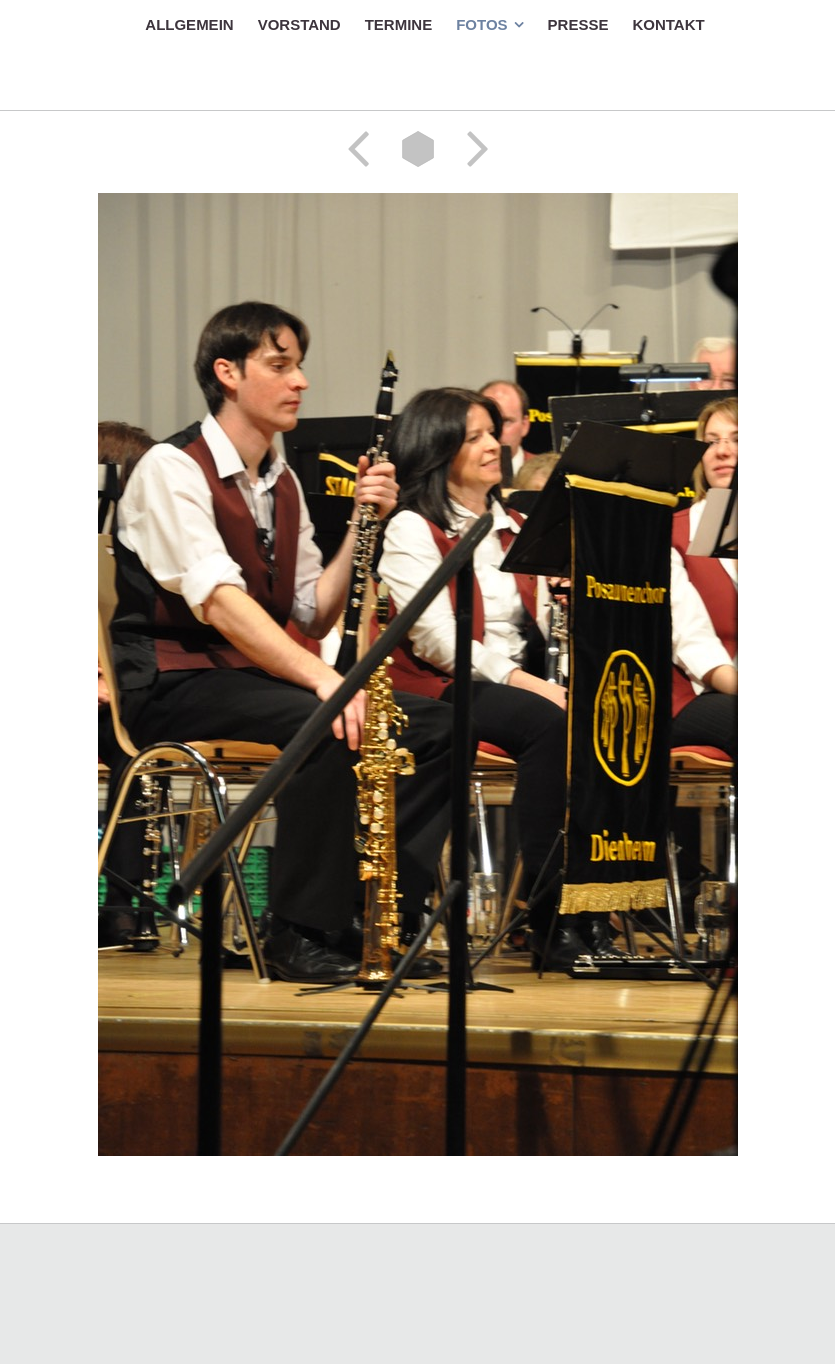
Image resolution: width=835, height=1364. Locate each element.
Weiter (471, 149)
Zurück (365, 149)
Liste (418, 149)
